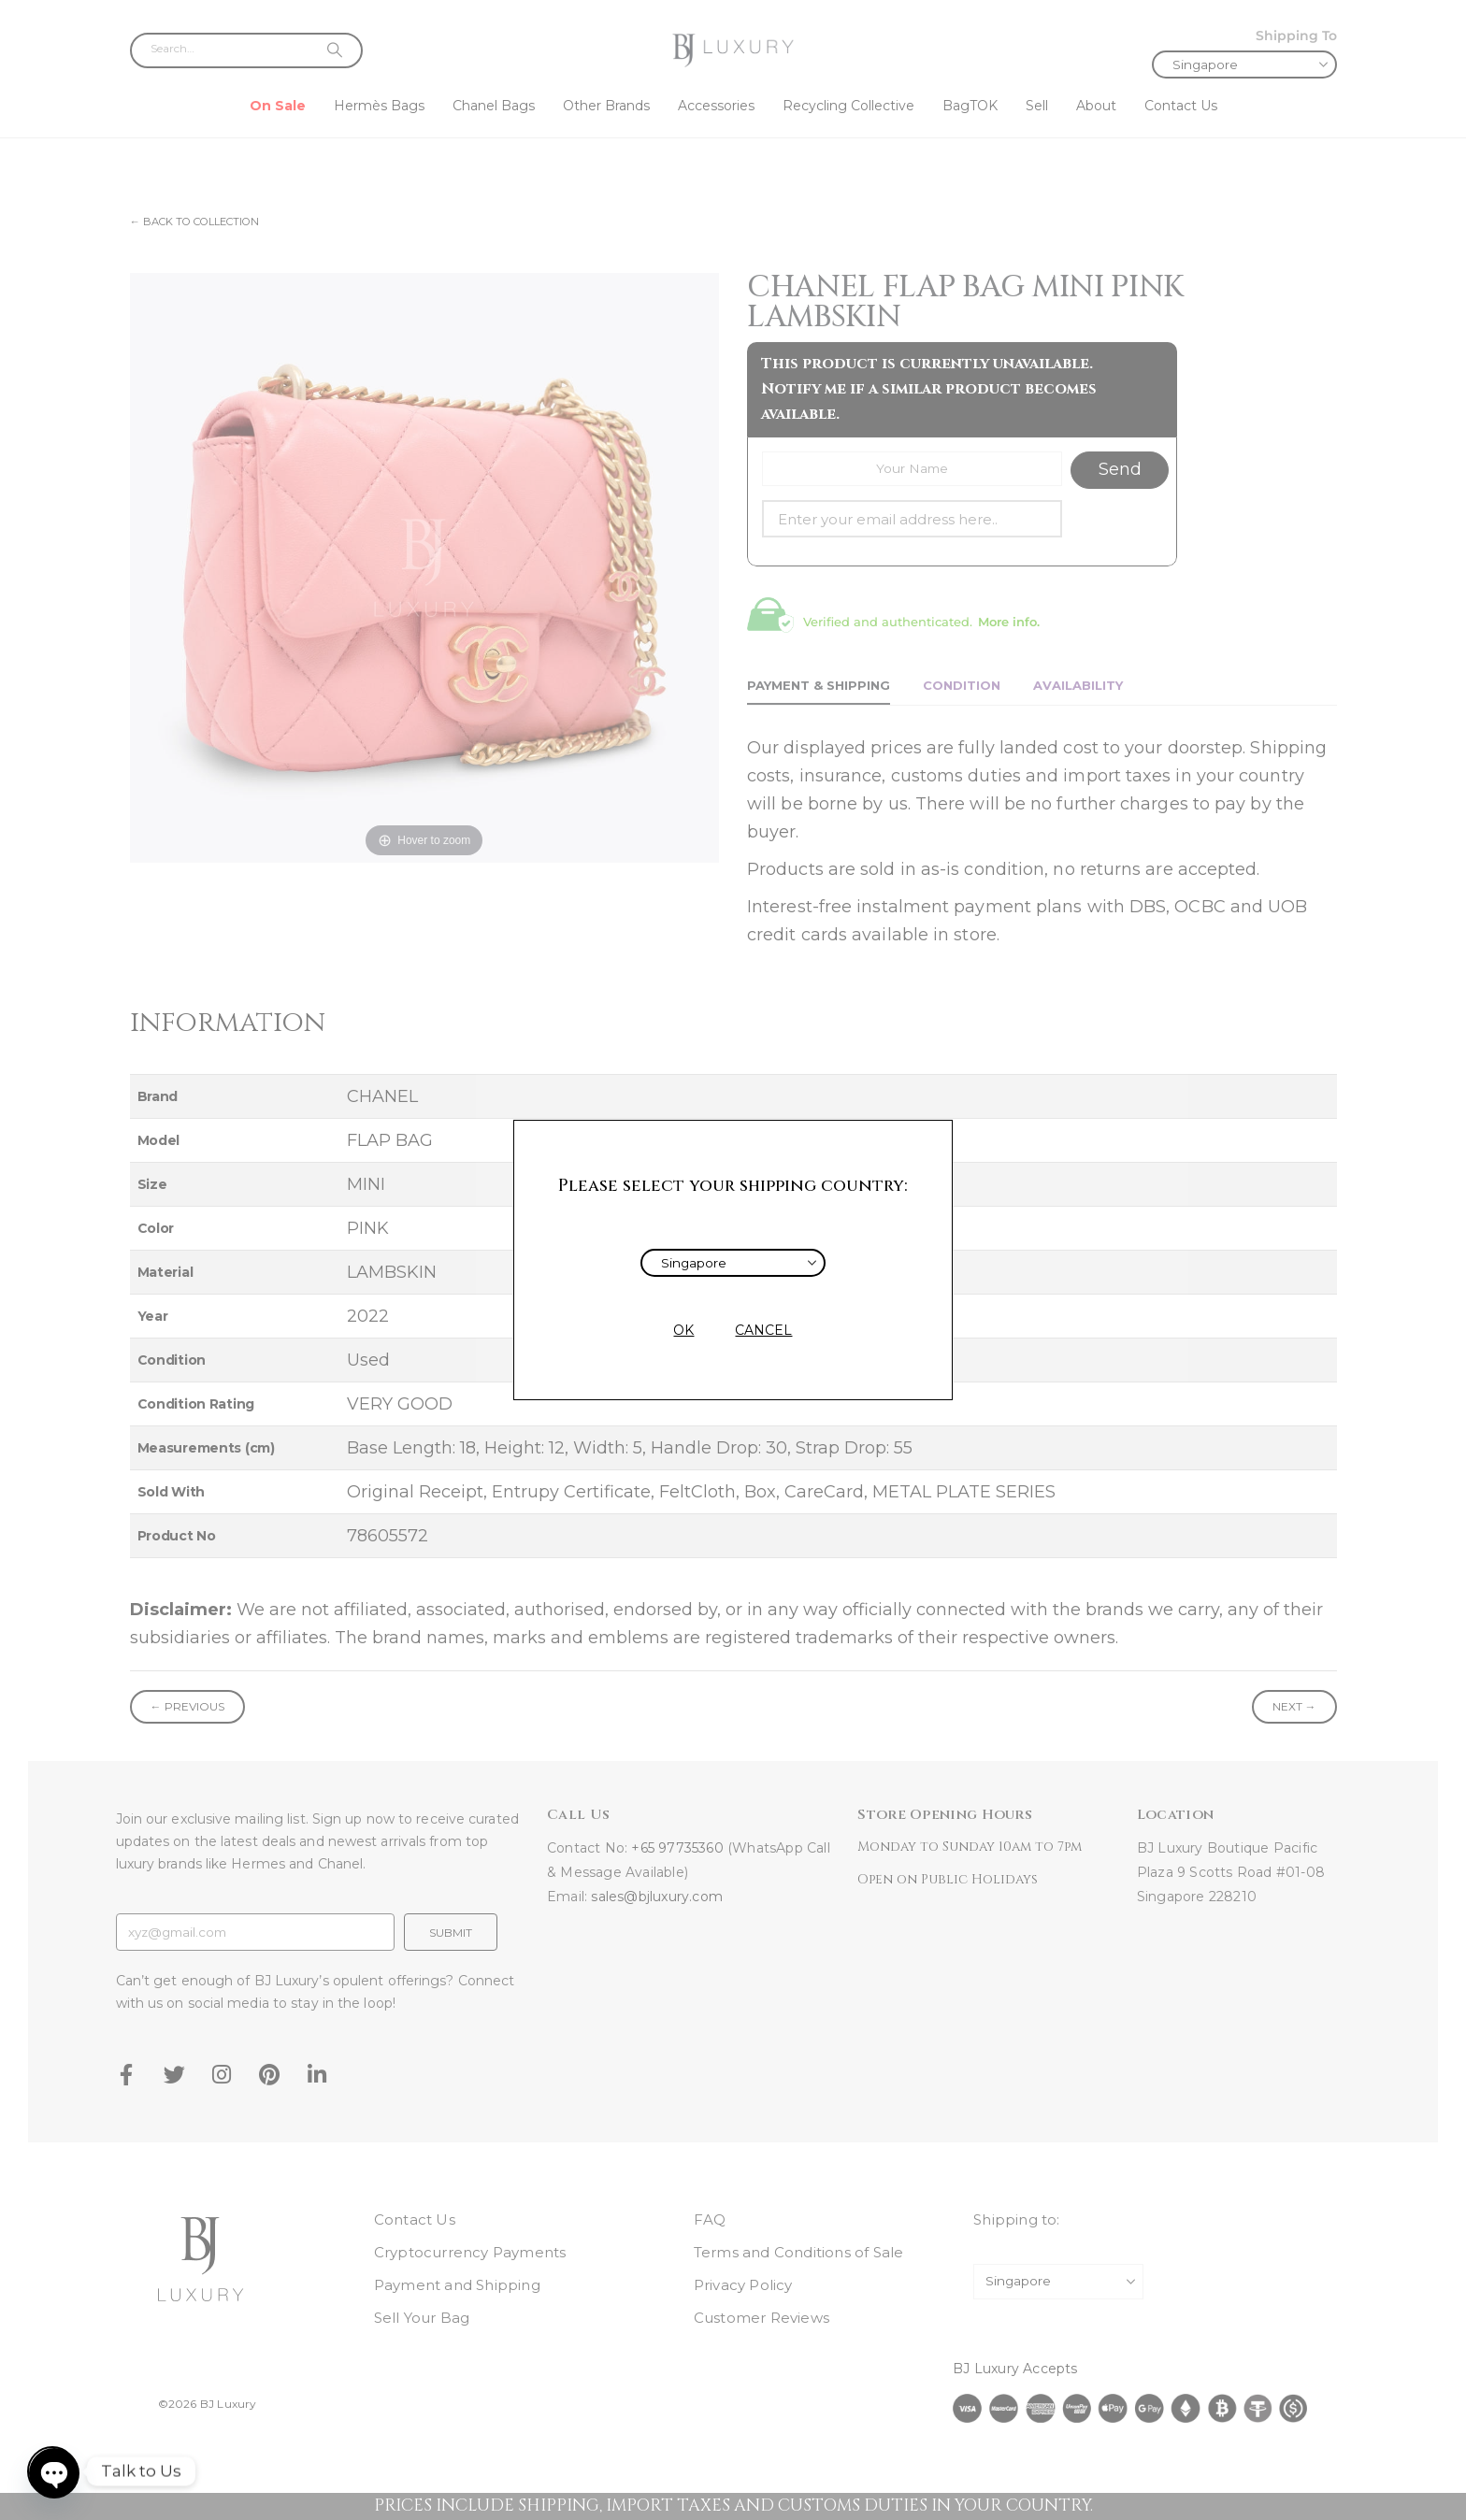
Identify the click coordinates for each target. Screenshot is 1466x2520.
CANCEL (763, 1330)
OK (683, 1330)
